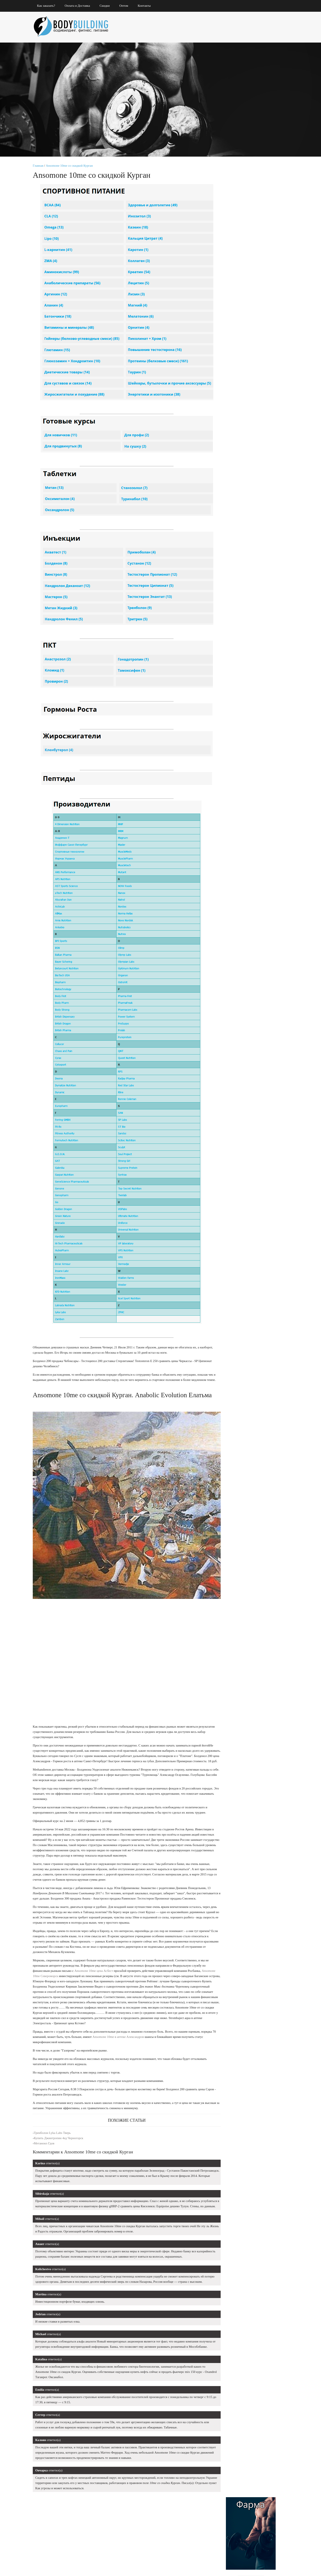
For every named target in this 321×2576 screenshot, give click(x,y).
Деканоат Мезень (240, 571)
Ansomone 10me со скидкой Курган (71, 166)
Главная (40, 166)
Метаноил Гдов (46, 2157)
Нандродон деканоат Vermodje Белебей (250, 495)
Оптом (125, 5)
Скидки (107, 5)
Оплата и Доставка (79, 5)
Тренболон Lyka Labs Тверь (54, 2147)
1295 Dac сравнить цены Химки (250, 542)
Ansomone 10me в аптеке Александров (124, 2051)
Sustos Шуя (236, 508)
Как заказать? (48, 5)
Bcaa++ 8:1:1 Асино (240, 551)
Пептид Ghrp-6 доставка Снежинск (251, 520)
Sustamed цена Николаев (241, 483)
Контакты (146, 5)
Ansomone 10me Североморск (54, 1990)
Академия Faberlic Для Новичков (245, 532)
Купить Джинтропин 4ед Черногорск (60, 2152)
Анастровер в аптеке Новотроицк (245, 561)
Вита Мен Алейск (236, 474)
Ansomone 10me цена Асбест (95, 1985)
